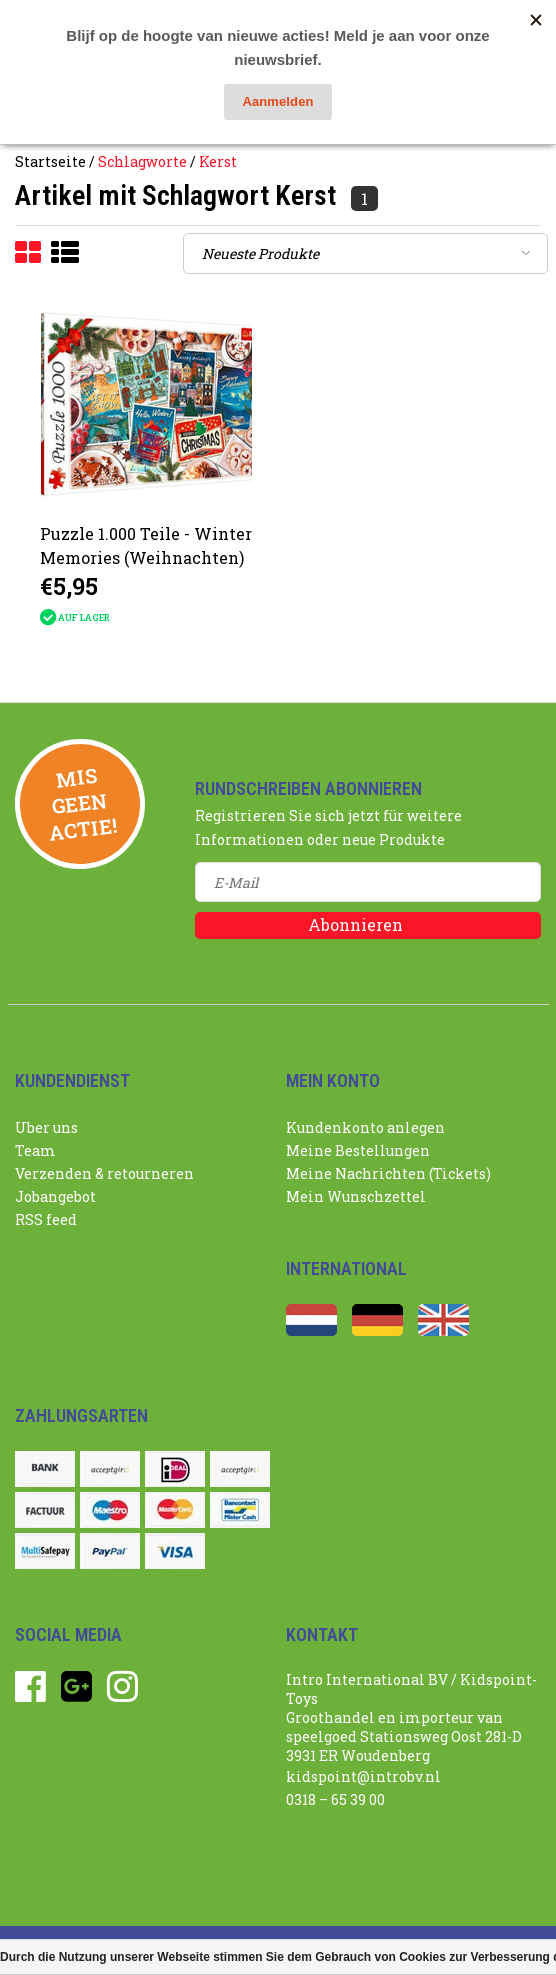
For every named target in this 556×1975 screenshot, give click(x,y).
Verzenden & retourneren (104, 1173)
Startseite (50, 161)
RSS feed (46, 1219)
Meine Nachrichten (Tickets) (388, 1173)
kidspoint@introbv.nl (363, 1776)
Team (35, 1150)
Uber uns (46, 1127)
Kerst (218, 161)
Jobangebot (55, 1196)
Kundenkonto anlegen (365, 1127)
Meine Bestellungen (358, 1150)
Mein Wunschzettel (356, 1196)
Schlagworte (142, 161)
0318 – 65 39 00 (335, 1799)
